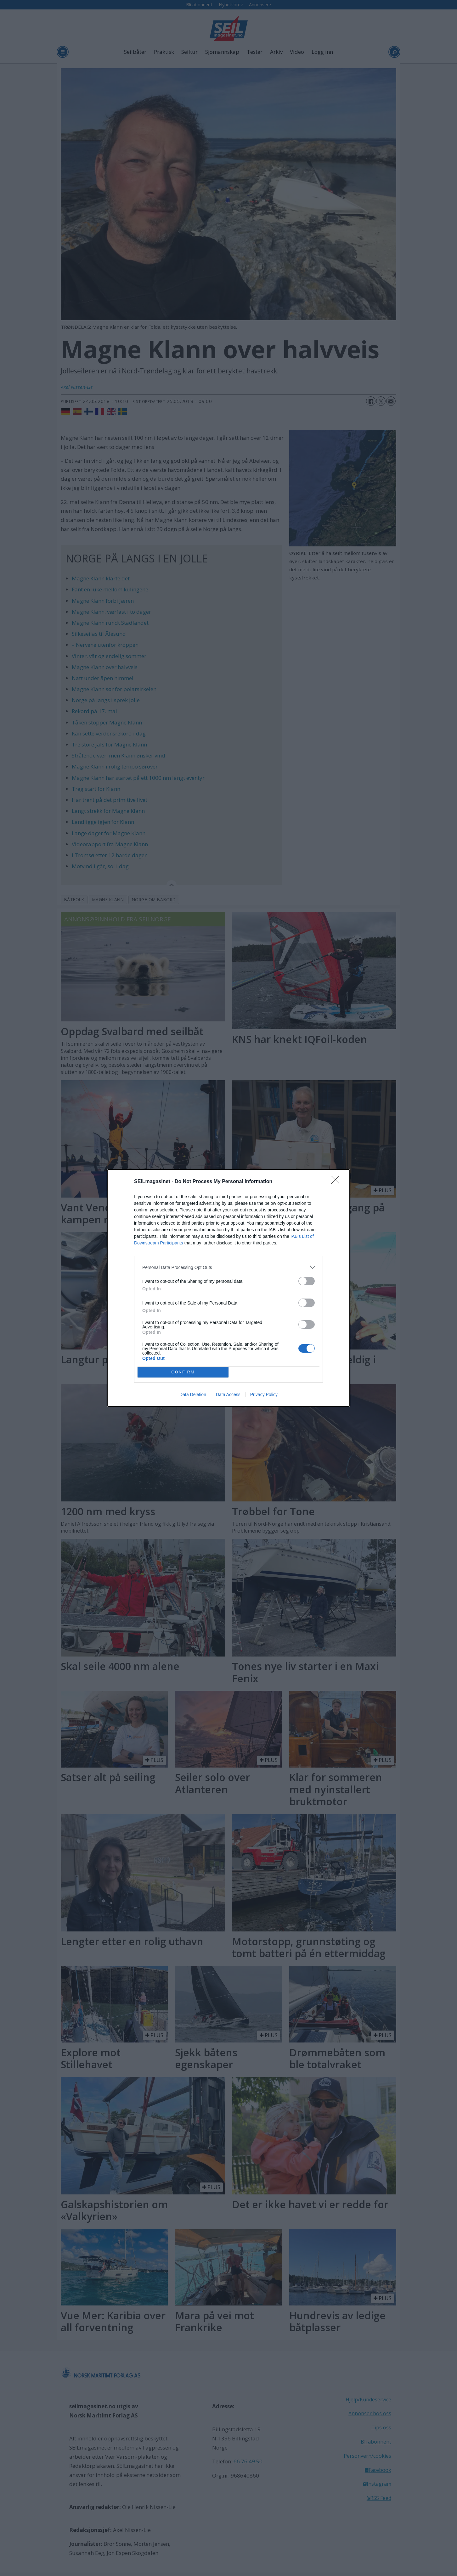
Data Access (228, 1394)
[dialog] (228, 1288)
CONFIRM (183, 1372)
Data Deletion (192, 1394)
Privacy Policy (264, 1394)
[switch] (306, 1281)
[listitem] (228, 1267)
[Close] (337, 1182)
